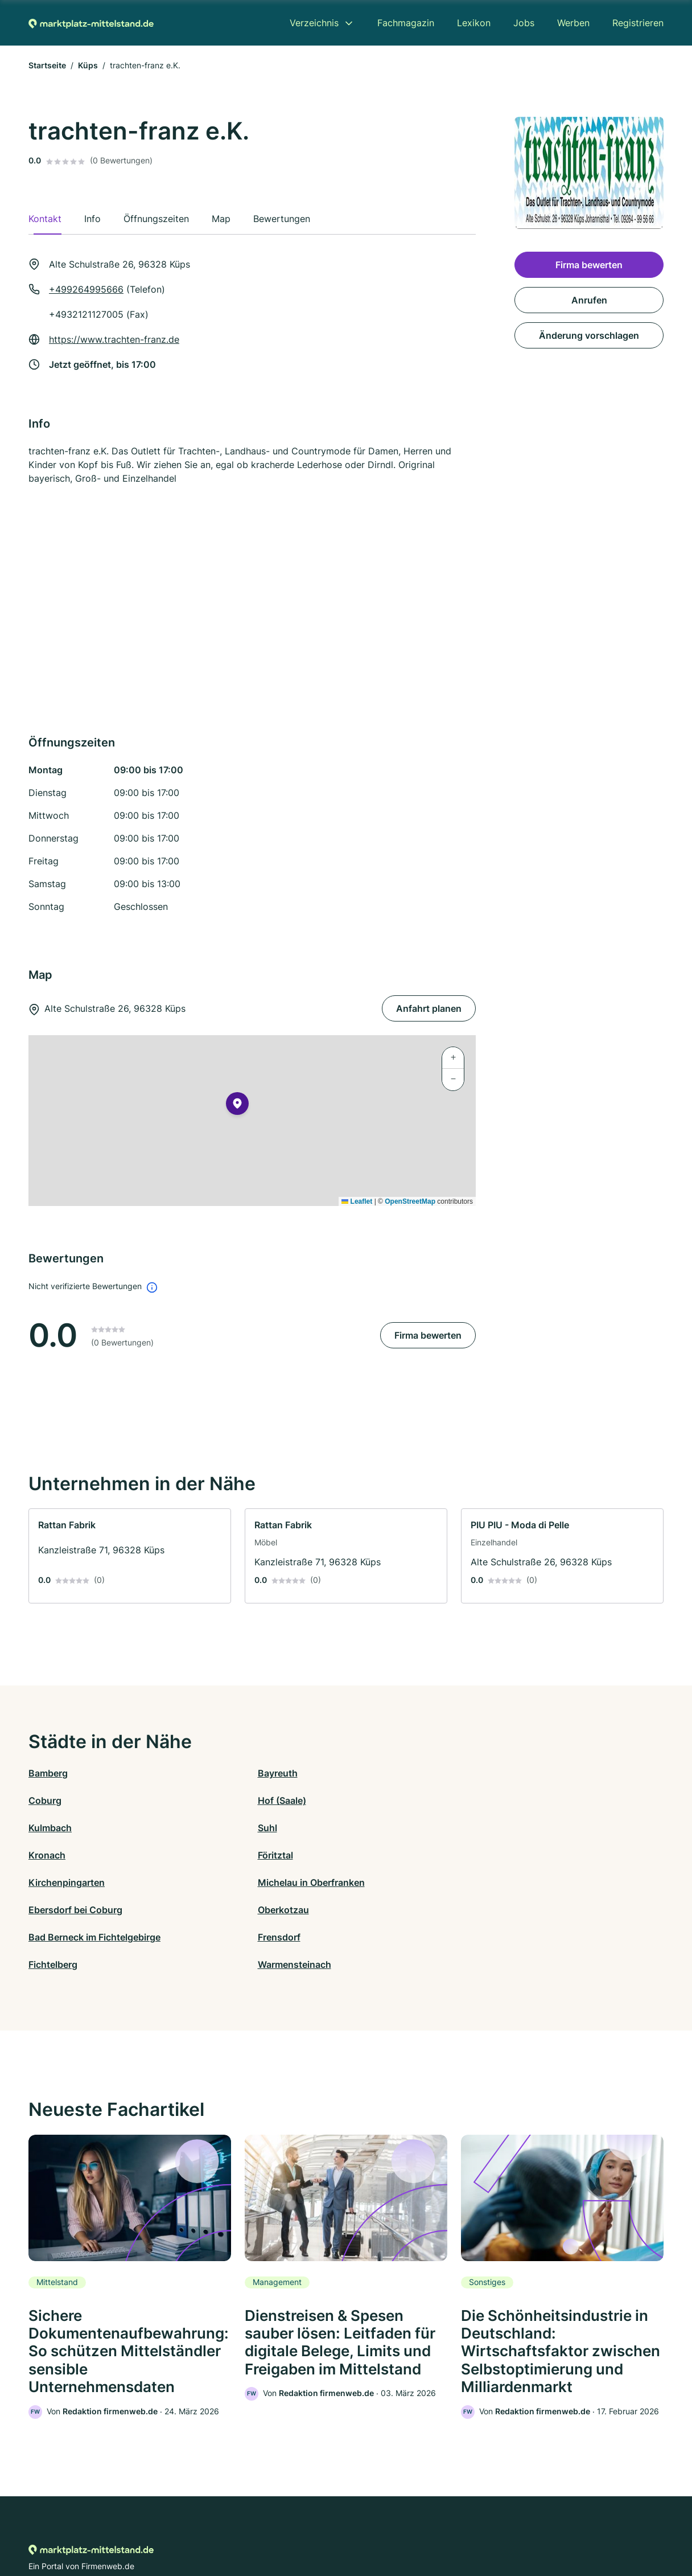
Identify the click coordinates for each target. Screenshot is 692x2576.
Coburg (362, 1773)
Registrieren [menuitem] (638, 22)
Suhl (197, 1800)
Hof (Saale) (529, 1773)
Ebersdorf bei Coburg (393, 1827)
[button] (237, 1106)
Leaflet (356, 1201)
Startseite (47, 65)
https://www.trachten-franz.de (114, 339)
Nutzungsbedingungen (392, 2526)
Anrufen (589, 300)
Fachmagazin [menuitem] (405, 22)
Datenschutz (252, 2526)
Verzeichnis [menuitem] (314, 22)
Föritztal (522, 1800)
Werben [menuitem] (573, 22)
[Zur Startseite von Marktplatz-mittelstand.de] (91, 23)
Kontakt (205, 2526)
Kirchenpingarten (66, 1827)
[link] (129, 1555)
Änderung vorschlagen (589, 335)
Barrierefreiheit (312, 2526)
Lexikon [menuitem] (474, 22)
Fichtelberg (370, 1855)
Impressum (489, 2526)
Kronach (364, 1800)
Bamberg (48, 1773)
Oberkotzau (530, 1827)
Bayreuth (207, 1773)
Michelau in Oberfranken (240, 1827)
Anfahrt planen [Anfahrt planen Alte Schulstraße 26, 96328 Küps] (429, 1008)
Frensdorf (208, 1855)
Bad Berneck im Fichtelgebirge (94, 1855)
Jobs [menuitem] (523, 22)
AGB (452, 2526)
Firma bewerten (428, 1335)
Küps (88, 65)
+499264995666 (86, 289)
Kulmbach (50, 1800)
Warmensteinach (541, 1855)
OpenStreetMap (410, 1201)
